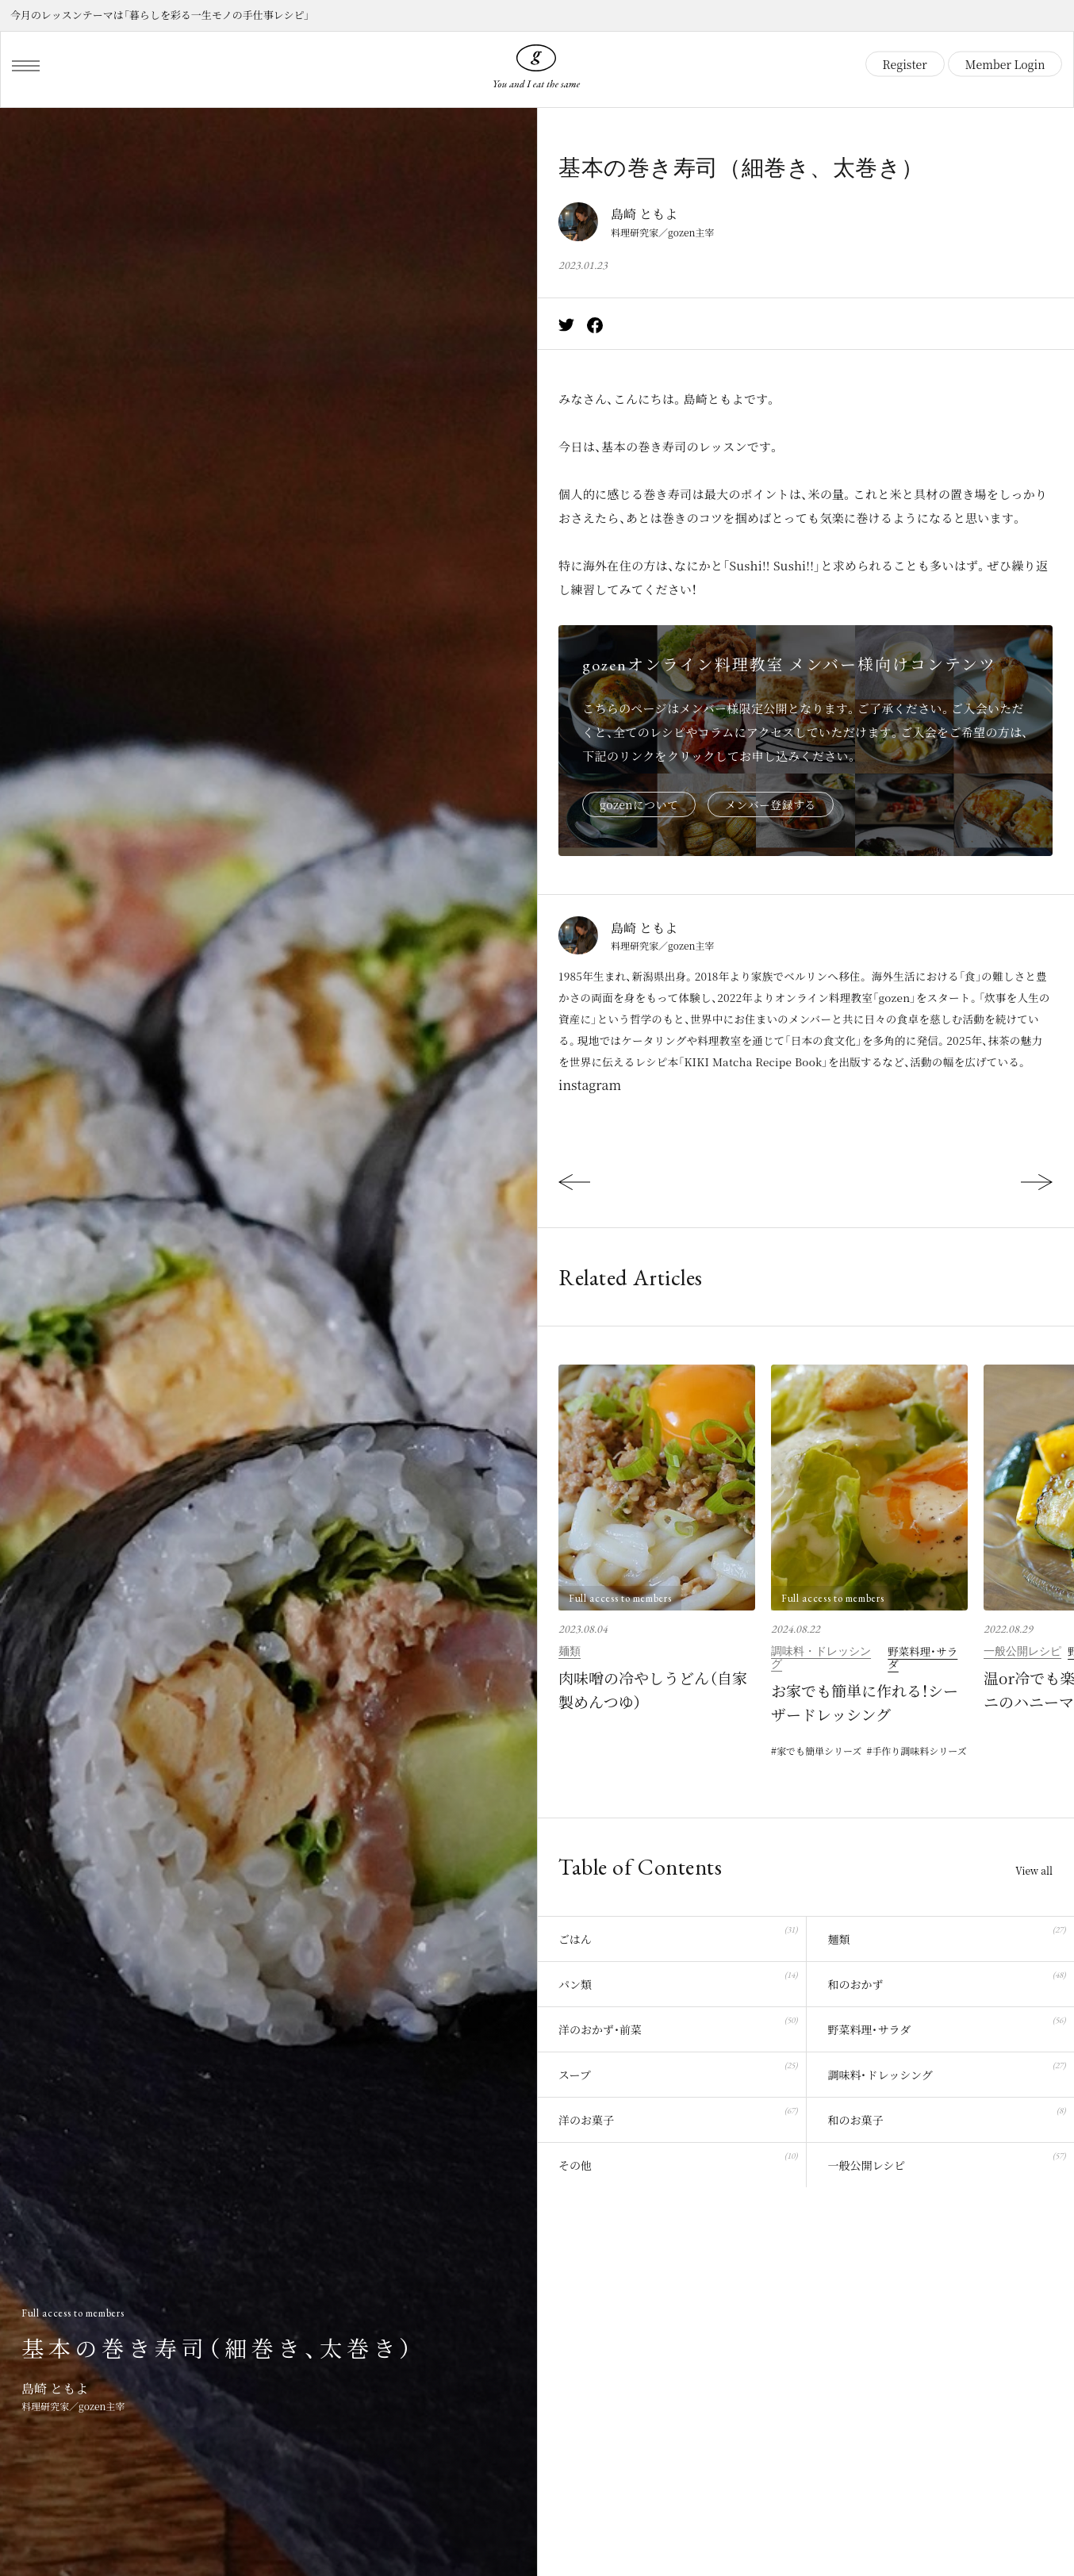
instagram (589, 1085)
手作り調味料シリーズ (919, 1750)
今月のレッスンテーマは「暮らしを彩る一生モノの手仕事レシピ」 (159, 14)
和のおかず (947, 1979)
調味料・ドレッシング (821, 1657)
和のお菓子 (947, 2115)
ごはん (677, 1934)
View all (1034, 1870)
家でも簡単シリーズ (819, 1750)
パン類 (677, 1979)
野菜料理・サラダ (922, 1657)
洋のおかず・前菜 (677, 2024)
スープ (677, 2069)
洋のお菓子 (677, 2115)
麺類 (569, 1651)
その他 (677, 2160)
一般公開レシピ (1022, 1651)
